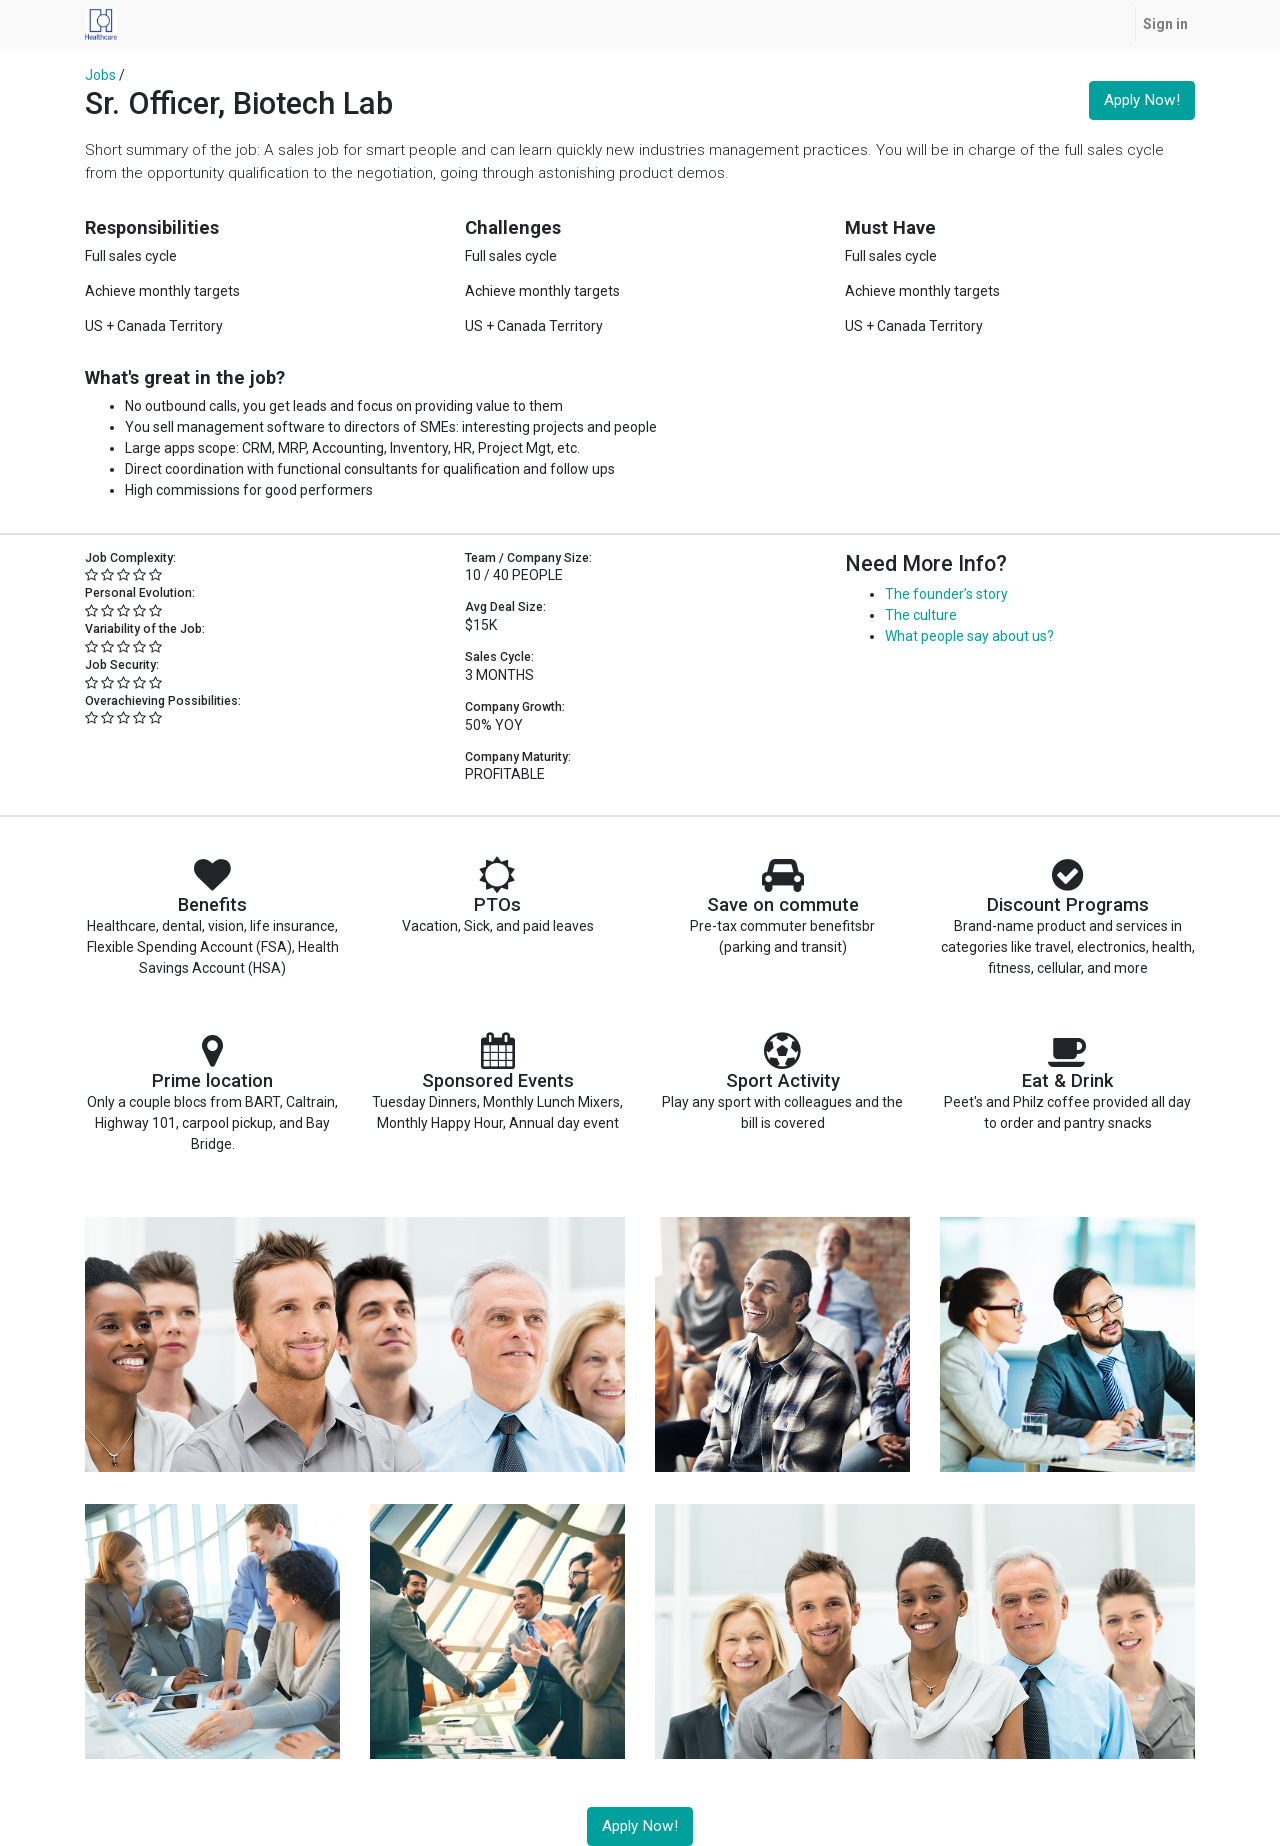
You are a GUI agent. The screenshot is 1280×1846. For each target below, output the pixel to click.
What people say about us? (969, 636)
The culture (921, 615)
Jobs (100, 75)
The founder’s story (946, 594)
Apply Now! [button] (1142, 100)
